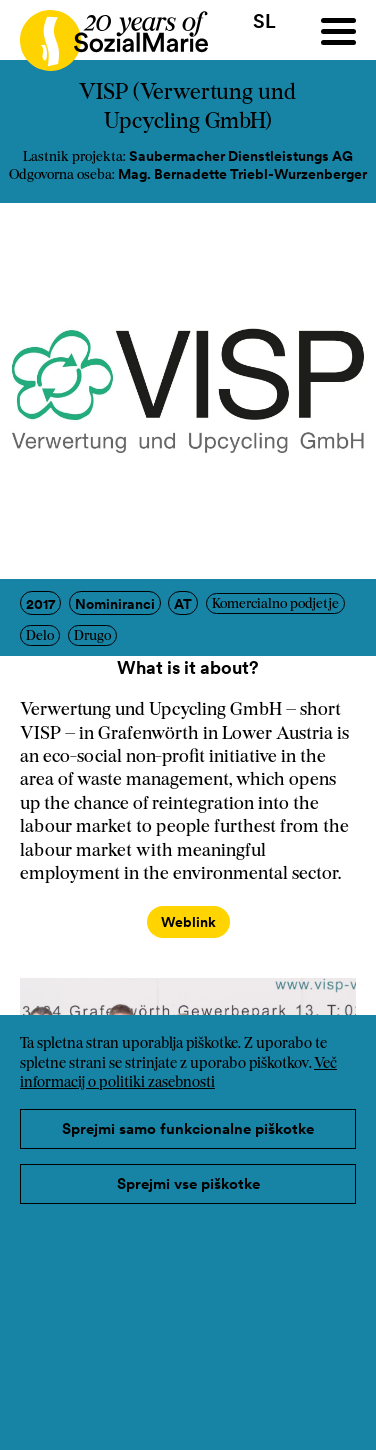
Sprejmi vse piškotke (188, 1183)
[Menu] (338, 31)
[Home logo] (104, 31)
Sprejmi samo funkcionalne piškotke (188, 1128)
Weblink (188, 922)
